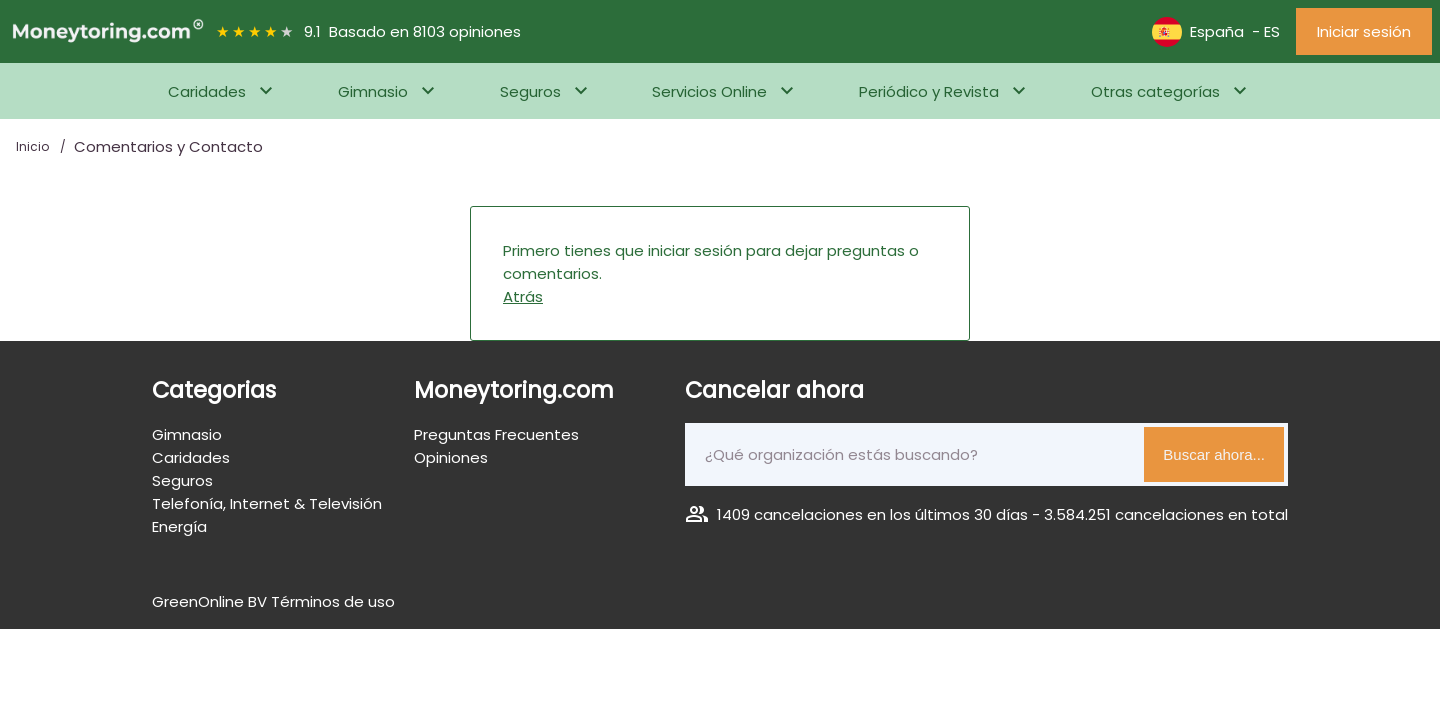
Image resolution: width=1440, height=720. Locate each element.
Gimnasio (373, 91)
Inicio (34, 146)
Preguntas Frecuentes (496, 434)
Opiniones (451, 457)
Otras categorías (1155, 91)
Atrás (523, 296)
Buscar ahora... (1214, 454)
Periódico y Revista (929, 91)
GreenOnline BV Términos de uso (273, 601)
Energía (179, 526)
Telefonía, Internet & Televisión (267, 503)
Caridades (207, 91)
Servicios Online (709, 91)
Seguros (530, 91)
